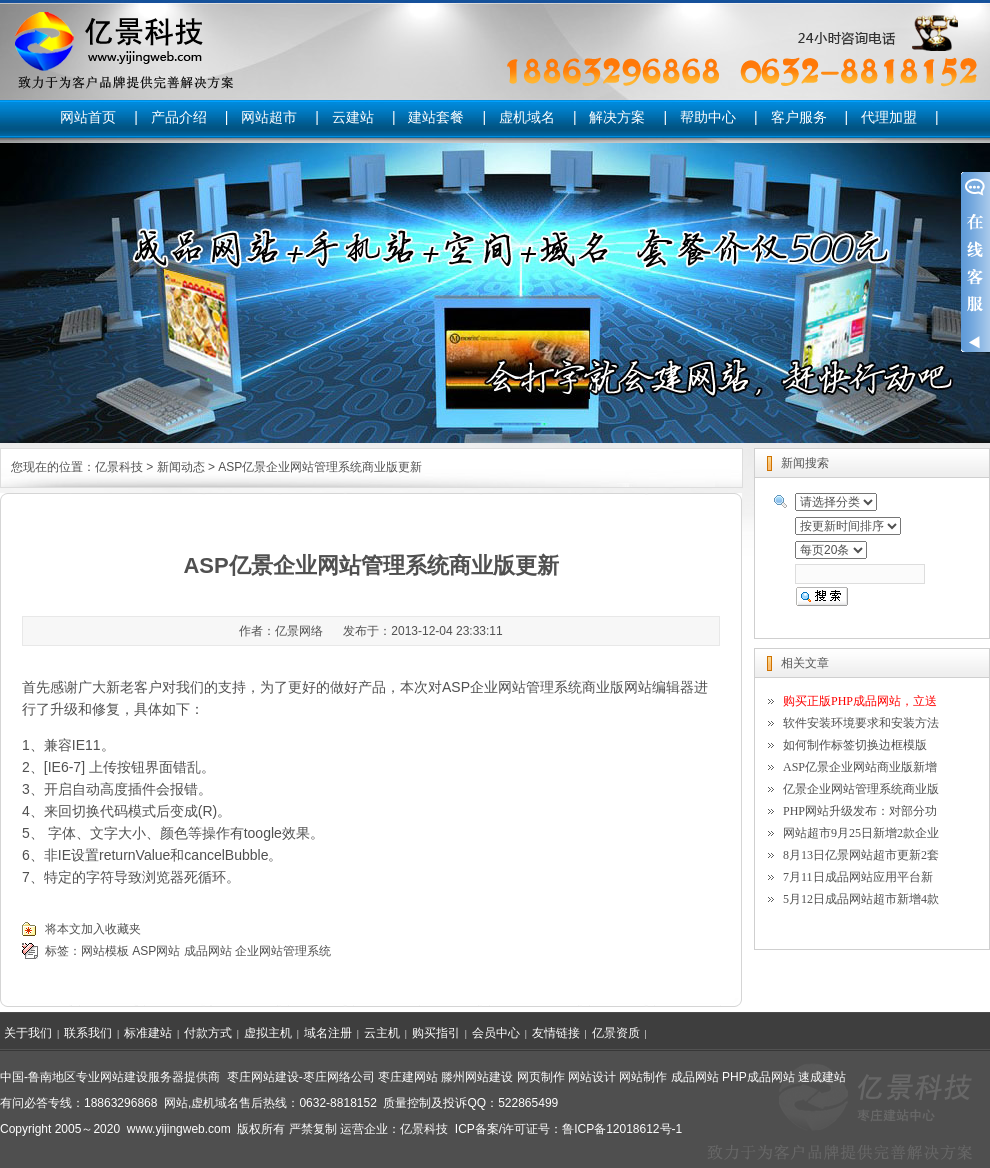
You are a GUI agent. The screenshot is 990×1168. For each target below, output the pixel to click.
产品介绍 (179, 117)
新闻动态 (181, 467)
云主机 (382, 1033)
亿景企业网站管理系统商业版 (861, 789)
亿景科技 (119, 467)
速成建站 (822, 1077)
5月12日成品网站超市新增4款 (861, 899)
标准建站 (148, 1033)
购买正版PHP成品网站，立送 (860, 701)
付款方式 (208, 1033)
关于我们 (28, 1033)
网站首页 (88, 117)
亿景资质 (616, 1033)
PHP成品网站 (758, 1077)
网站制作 (643, 1077)
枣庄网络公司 (339, 1077)
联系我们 (88, 1033)
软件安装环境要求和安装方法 (861, 723)
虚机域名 (527, 117)
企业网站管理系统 (283, 951)
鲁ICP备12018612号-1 (622, 1129)
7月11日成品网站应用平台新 (858, 877)
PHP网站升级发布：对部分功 (860, 811)
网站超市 (269, 117)
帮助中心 (708, 117)
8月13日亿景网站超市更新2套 (861, 855)
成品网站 (208, 951)
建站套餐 (436, 117)
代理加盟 (889, 117)
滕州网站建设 (477, 1077)
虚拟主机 (268, 1033)
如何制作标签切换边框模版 (855, 745)
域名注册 (328, 1033)
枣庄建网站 (408, 1077)
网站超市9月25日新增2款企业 (861, 833)
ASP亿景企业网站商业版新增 (860, 767)
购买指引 (436, 1033)
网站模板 (105, 951)
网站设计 (592, 1077)
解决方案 (617, 117)
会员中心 (496, 1033)
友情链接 (556, 1033)
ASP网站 (156, 951)
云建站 (353, 117)
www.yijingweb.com (179, 1129)
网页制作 (541, 1077)
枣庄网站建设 (263, 1077)
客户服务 (799, 117)
